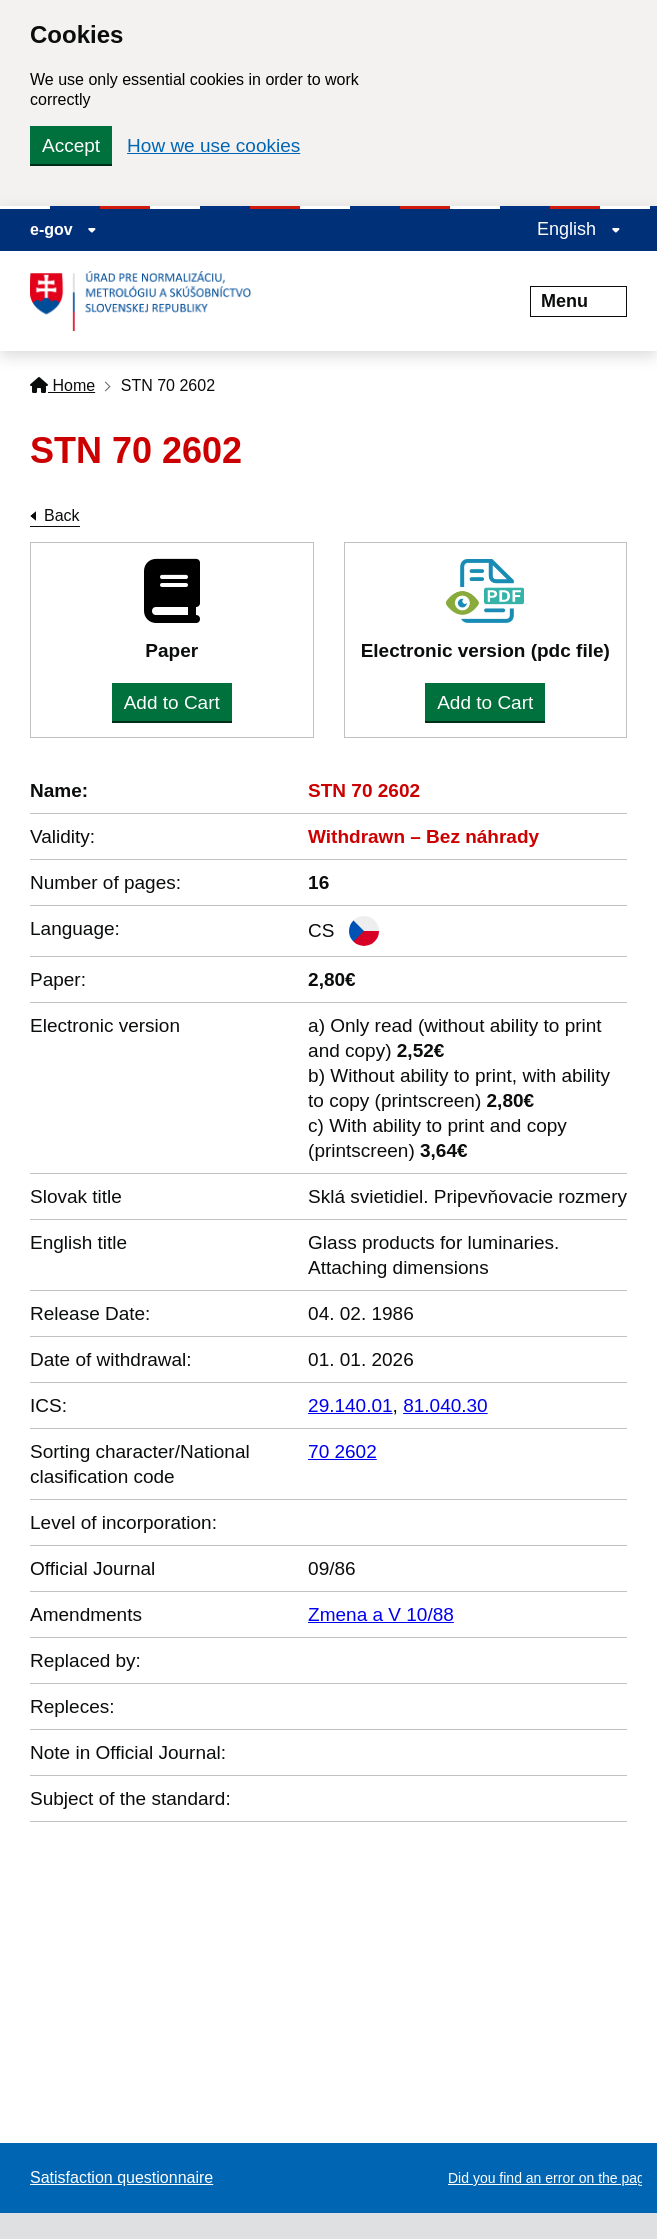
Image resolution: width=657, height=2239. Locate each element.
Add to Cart (172, 702)
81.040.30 (445, 1405)
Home (62, 385)
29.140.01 (350, 1405)
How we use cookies (213, 145)
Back (62, 515)
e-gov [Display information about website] (63, 229)
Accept (71, 145)
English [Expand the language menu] (579, 229)
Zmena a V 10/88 (381, 1614)
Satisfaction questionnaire (121, 2177)
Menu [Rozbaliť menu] (578, 301)
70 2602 (342, 1451)
